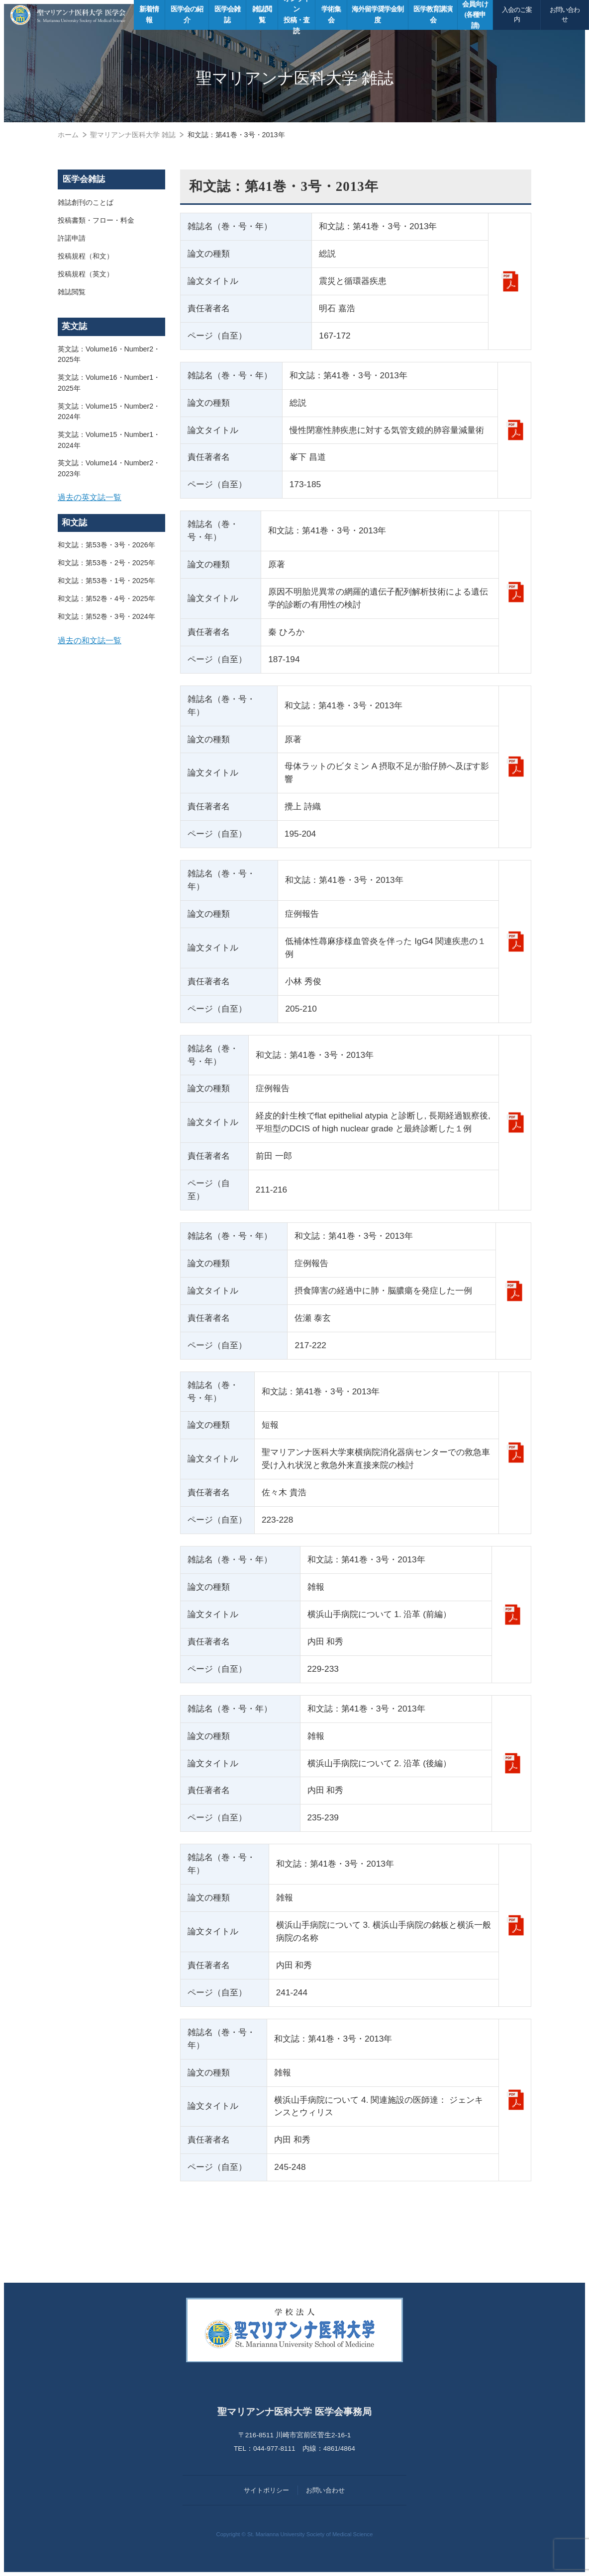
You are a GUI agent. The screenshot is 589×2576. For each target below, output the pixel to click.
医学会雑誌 (84, 179)
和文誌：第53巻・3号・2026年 (106, 547)
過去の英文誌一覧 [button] (89, 498)
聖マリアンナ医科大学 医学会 (68, 15)
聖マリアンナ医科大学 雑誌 (133, 135)
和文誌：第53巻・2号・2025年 (106, 565)
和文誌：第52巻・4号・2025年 (106, 600)
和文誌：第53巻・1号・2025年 (106, 583)
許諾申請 (72, 239)
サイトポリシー (266, 2490)
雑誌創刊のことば (85, 203)
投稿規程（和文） (85, 256)
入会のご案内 (517, 14)
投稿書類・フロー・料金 (96, 221)
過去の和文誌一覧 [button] (89, 642)
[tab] (111, 499)
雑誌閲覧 (72, 292)
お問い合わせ (565, 14)
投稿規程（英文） (85, 274)
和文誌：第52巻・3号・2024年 (106, 618)
